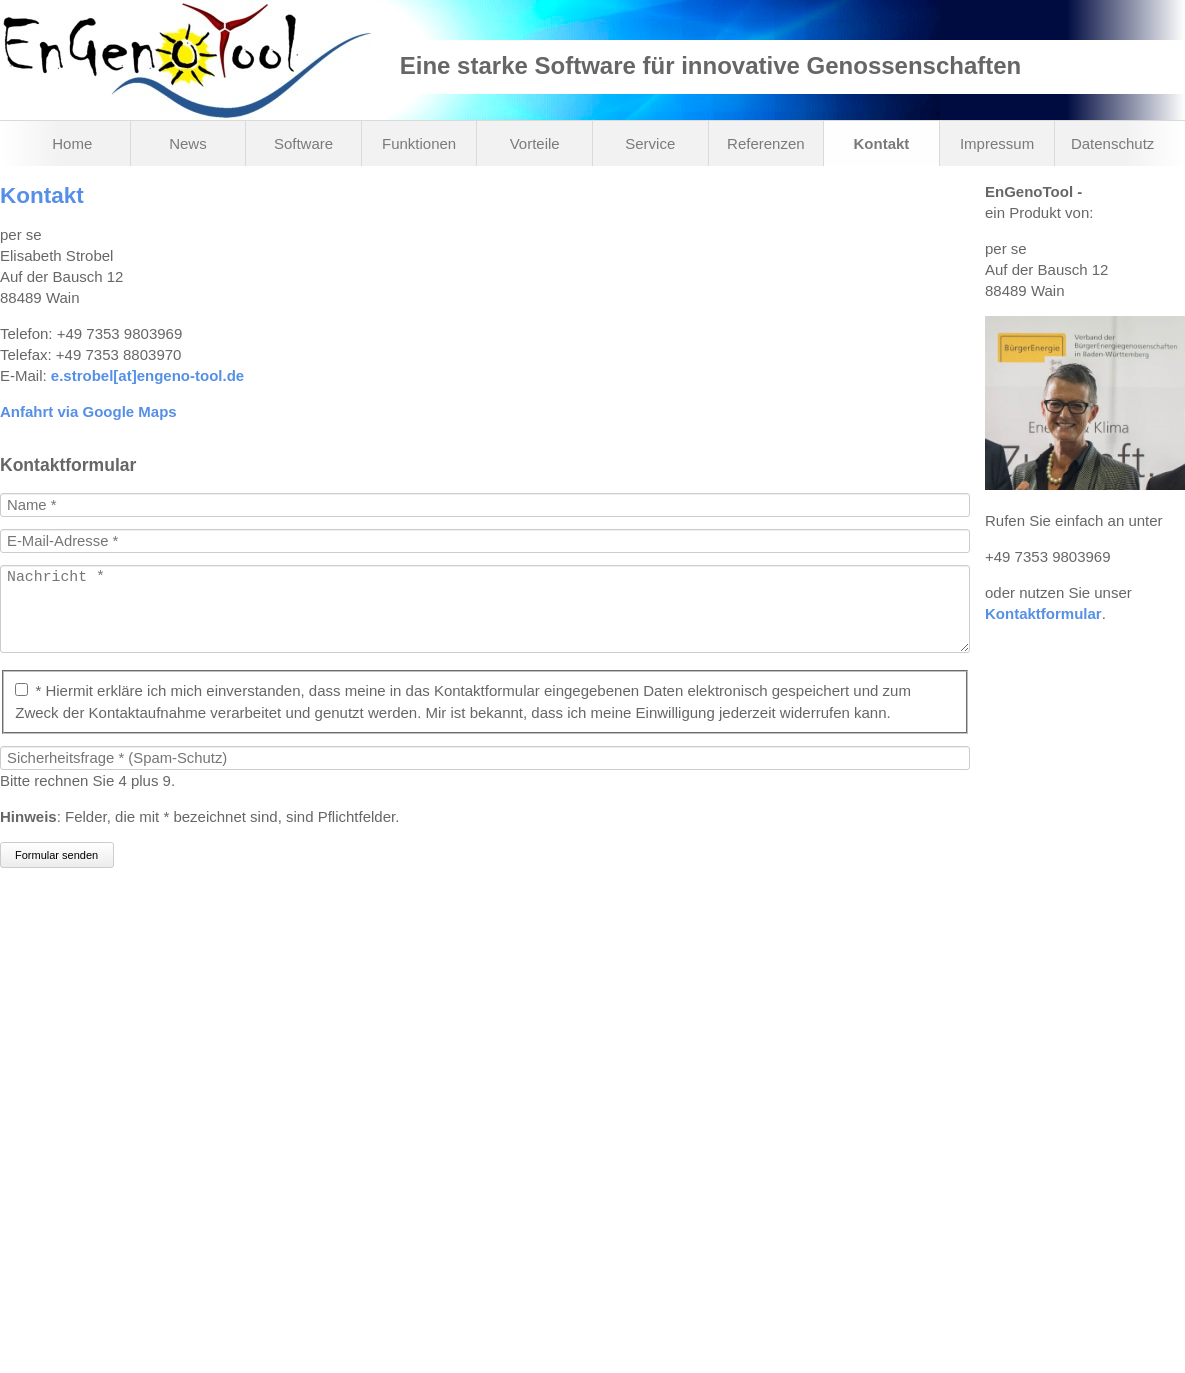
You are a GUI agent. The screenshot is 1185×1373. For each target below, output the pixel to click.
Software (303, 143)
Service (650, 143)
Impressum (997, 143)
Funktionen (419, 143)
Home (72, 143)
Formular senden (56, 875)
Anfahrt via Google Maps (88, 411)
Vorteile (535, 143)
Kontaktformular (1043, 613)
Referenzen (766, 143)
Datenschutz (1112, 143)
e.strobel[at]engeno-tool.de (147, 375)
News (188, 143)
